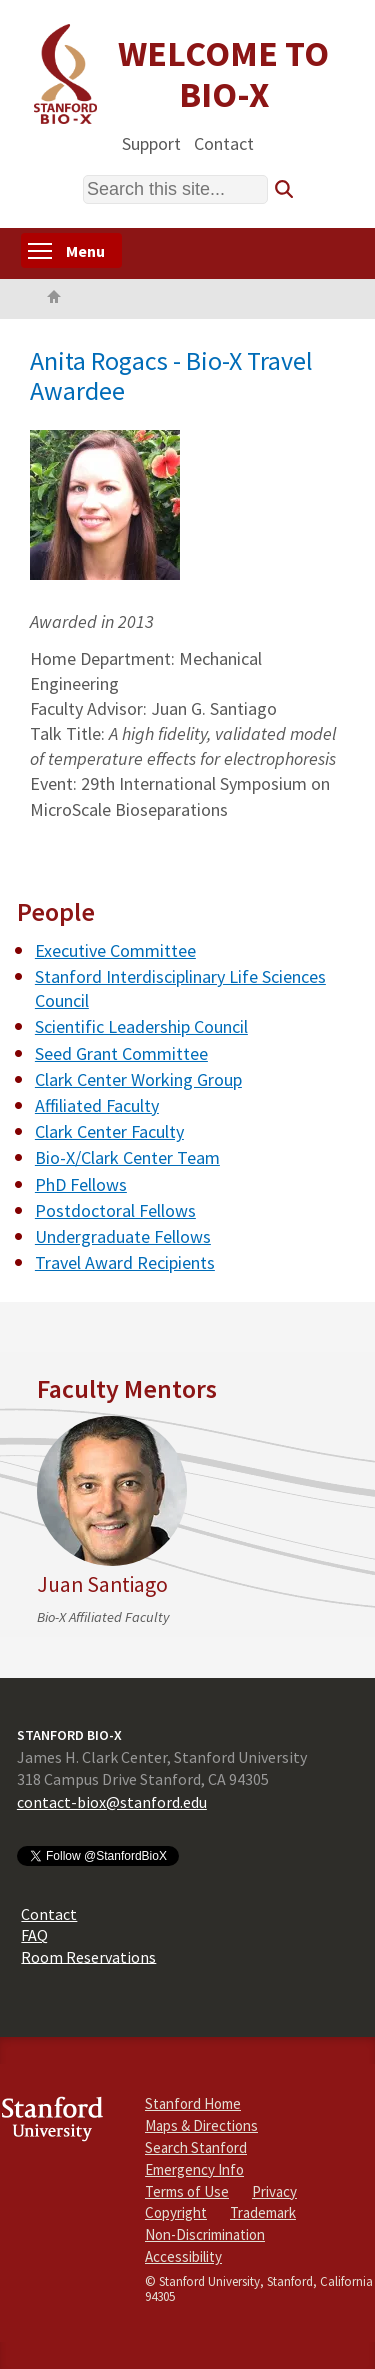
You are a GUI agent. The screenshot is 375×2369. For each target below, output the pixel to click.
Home (54, 299)
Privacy (274, 2191)
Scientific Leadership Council (141, 1026)
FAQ (34, 1935)
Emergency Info (194, 2169)
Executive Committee (115, 950)
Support (151, 142)
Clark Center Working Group (138, 1079)
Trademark (263, 2212)
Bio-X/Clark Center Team (127, 1157)
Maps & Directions (201, 2125)
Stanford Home (193, 2103)
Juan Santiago (102, 1584)
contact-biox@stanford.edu (112, 1802)
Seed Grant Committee (121, 1053)
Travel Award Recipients (125, 1262)
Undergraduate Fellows (123, 1236)
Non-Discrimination (205, 2234)
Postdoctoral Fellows (115, 1210)
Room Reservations (88, 1956)
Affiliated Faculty (97, 1105)
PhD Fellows (81, 1184)
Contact (224, 142)
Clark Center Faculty (109, 1131)
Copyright (176, 2212)
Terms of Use (187, 2191)
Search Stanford (196, 2147)
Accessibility (183, 2256)
